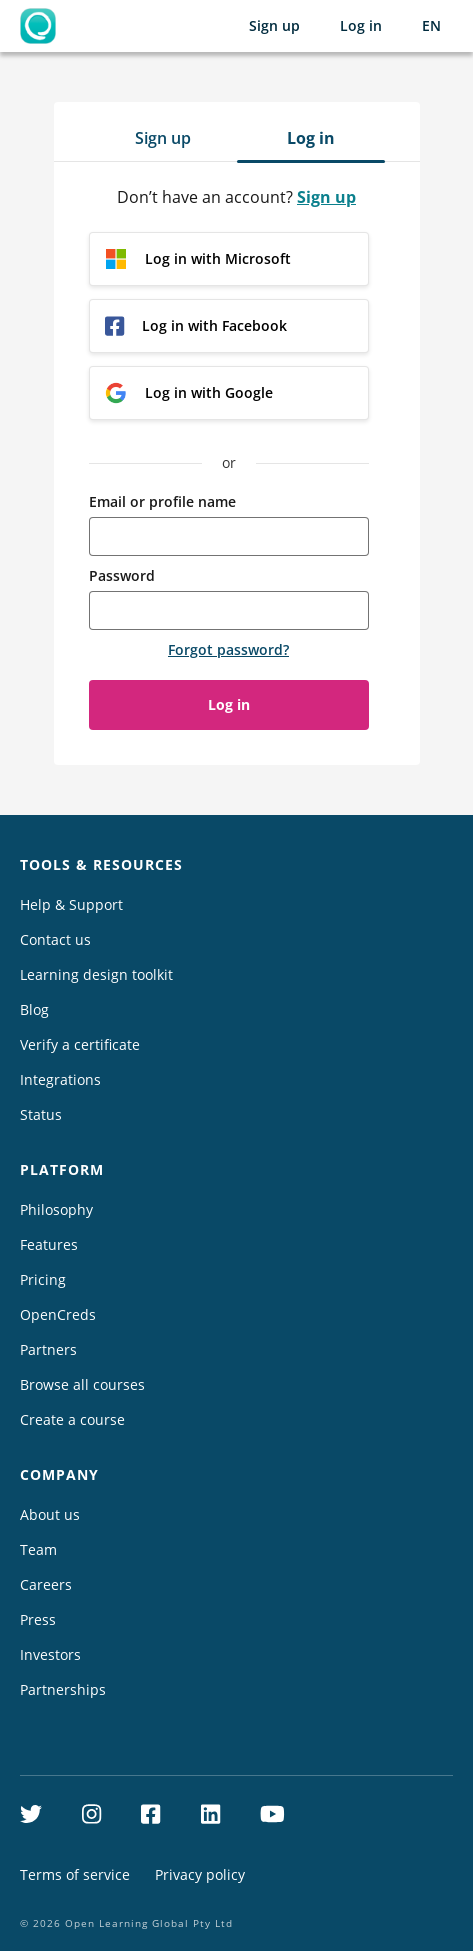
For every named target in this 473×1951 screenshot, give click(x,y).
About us (50, 1514)
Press (38, 1619)
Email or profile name (162, 501)
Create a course (72, 1419)
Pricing (43, 1279)
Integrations (60, 1079)
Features (49, 1244)
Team (38, 1549)
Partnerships (63, 1689)
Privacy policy (200, 1874)
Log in (361, 25)
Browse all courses (82, 1384)
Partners (48, 1349)
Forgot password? (228, 649)
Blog (34, 1009)
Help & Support (71, 904)
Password (122, 575)
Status (41, 1114)
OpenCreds (58, 1314)
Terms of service (75, 1874)
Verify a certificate (80, 1044)
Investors (50, 1654)
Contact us (55, 939)
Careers (46, 1584)
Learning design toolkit (96, 974)
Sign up (274, 25)
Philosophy (56, 1209)
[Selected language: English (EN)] (431, 26)
